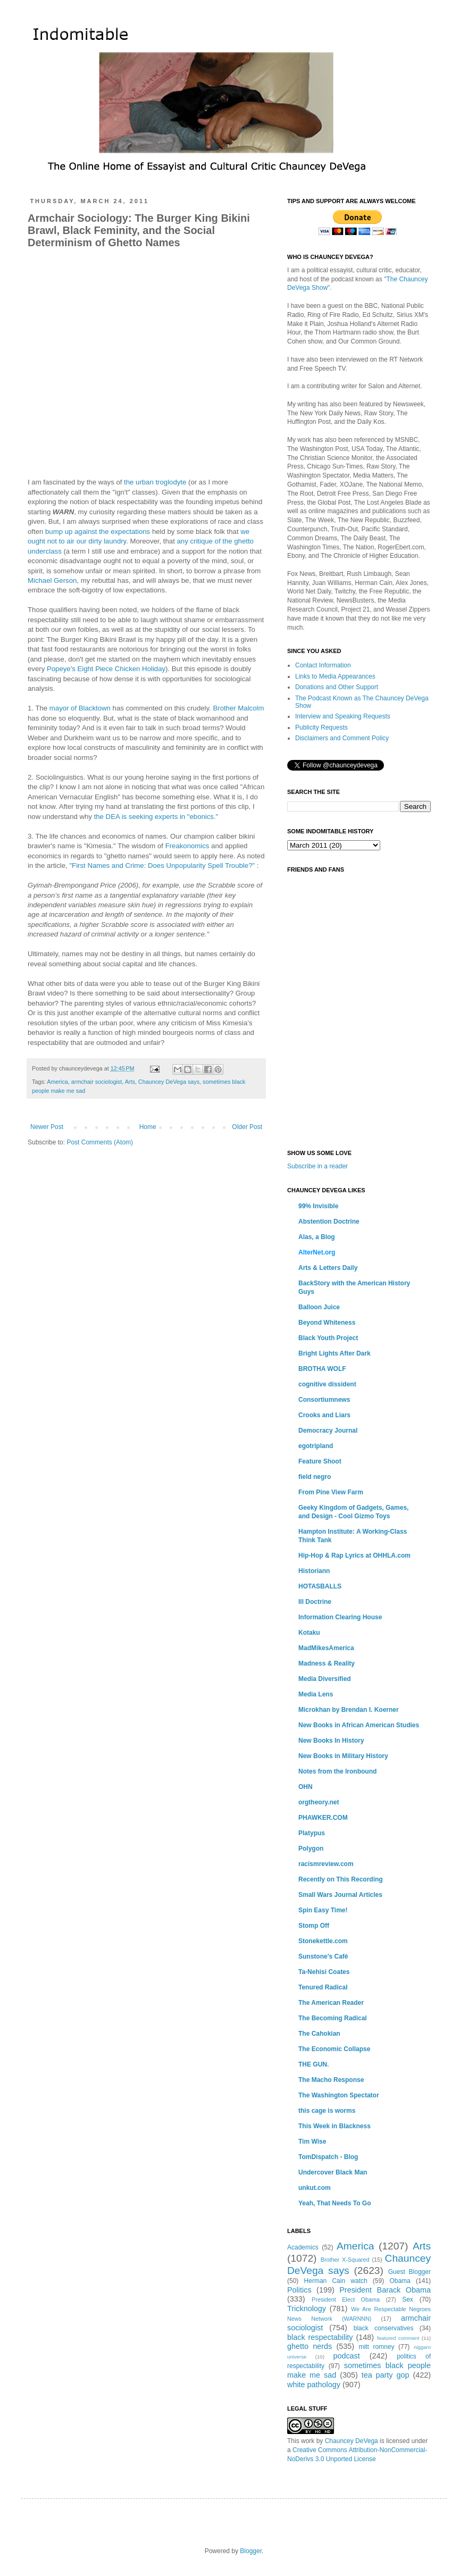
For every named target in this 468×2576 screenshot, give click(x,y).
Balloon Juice (319, 1307)
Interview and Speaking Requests (342, 716)
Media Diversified (324, 1679)
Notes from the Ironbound (337, 1771)
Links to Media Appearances (335, 676)
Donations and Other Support (336, 687)
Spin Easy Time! (322, 1910)
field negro (314, 1477)
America (57, 1081)
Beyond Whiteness (326, 1322)
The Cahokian (319, 2033)
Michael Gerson (52, 580)
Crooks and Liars (324, 1415)
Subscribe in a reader (317, 1166)
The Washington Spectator (338, 2095)
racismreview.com (326, 1864)
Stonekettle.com (323, 1941)
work (307, 2441)
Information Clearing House (340, 1617)
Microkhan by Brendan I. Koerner (348, 1709)
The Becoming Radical (332, 2018)
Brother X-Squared (345, 2259)
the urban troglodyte (155, 482)
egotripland (315, 1446)
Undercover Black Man (332, 2172)
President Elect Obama (346, 2299)
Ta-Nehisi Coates (323, 1972)
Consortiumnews (324, 1399)
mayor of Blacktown (80, 708)
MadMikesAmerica (326, 1648)
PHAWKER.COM (323, 1817)
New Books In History (331, 1740)
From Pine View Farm (330, 1492)
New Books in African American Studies (358, 1725)
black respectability (320, 2337)
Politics (299, 2290)
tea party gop (386, 2375)
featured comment (398, 2338)
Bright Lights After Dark (334, 1353)
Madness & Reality (326, 1663)
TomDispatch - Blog (328, 2157)
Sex (407, 2299)
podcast (346, 2356)
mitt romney (376, 2347)
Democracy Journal (327, 1430)
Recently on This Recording (340, 1879)
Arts (130, 1081)
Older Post (247, 1127)
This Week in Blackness (334, 2126)
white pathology (313, 2384)
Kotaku (309, 1632)
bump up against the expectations (97, 532)
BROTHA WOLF (322, 1369)
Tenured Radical (322, 1987)
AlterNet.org (316, 1252)
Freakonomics (187, 846)
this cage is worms (326, 2110)
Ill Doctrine (314, 1601)
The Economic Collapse (334, 2049)
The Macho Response (331, 2080)
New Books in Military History (343, 1756)
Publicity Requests (321, 727)
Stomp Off (313, 1925)
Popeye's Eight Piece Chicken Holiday (106, 669)
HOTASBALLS (319, 1586)
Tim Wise (312, 2141)
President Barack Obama (385, 2290)
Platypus (311, 1833)
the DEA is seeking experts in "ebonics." (156, 817)
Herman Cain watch (335, 2281)
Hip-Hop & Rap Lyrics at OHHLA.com (354, 1555)
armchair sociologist (96, 1081)
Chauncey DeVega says (168, 1081)
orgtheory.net (318, 1802)
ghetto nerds (309, 2346)
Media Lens (315, 1694)
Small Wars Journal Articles (340, 1894)
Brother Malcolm (238, 708)
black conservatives (384, 2328)
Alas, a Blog (316, 1237)
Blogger (251, 2551)
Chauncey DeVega (351, 2441)
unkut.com (314, 2188)
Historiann (314, 1571)
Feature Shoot (319, 1461)
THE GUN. (313, 2064)
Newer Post (46, 1127)
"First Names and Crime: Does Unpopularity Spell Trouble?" (162, 865)
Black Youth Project (328, 1338)
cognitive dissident (327, 1384)
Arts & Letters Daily (327, 1268)
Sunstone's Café (323, 1956)
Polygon (310, 1848)
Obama (399, 2281)
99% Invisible (318, 1206)
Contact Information (323, 665)
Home (147, 1127)
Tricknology (306, 2308)
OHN (305, 1787)
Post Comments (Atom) (99, 1142)
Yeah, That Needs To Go (334, 2203)
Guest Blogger (409, 2272)
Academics (303, 2247)
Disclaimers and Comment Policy (342, 738)
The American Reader (331, 2002)
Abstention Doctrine (329, 1221)
